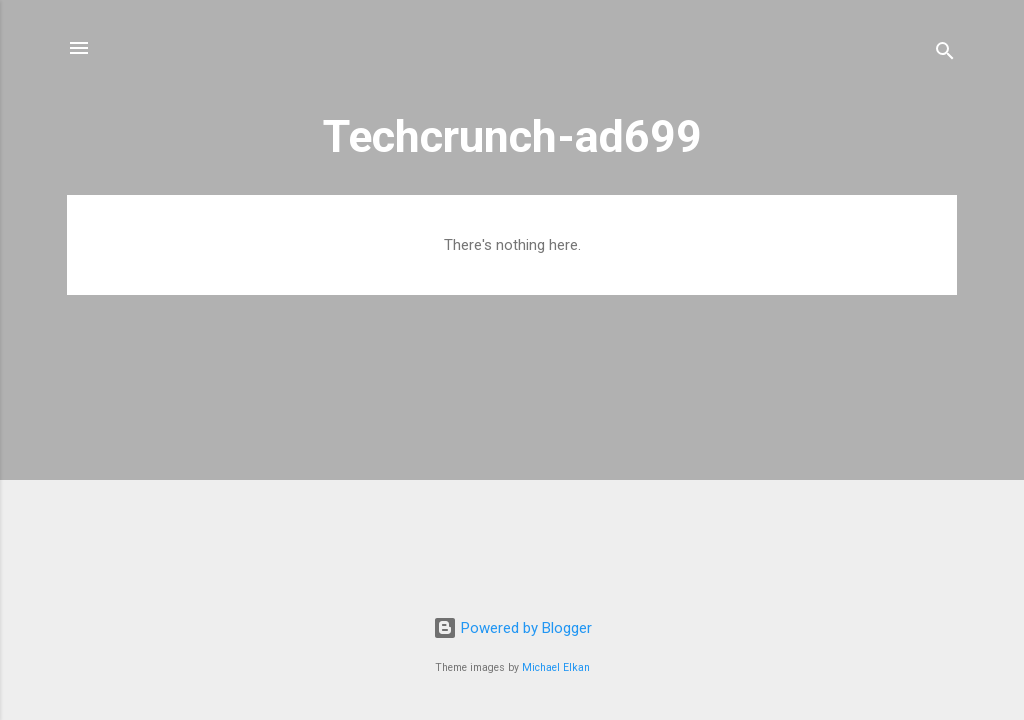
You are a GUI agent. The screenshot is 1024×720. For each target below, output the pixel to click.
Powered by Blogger (512, 628)
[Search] (945, 54)
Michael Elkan (556, 667)
